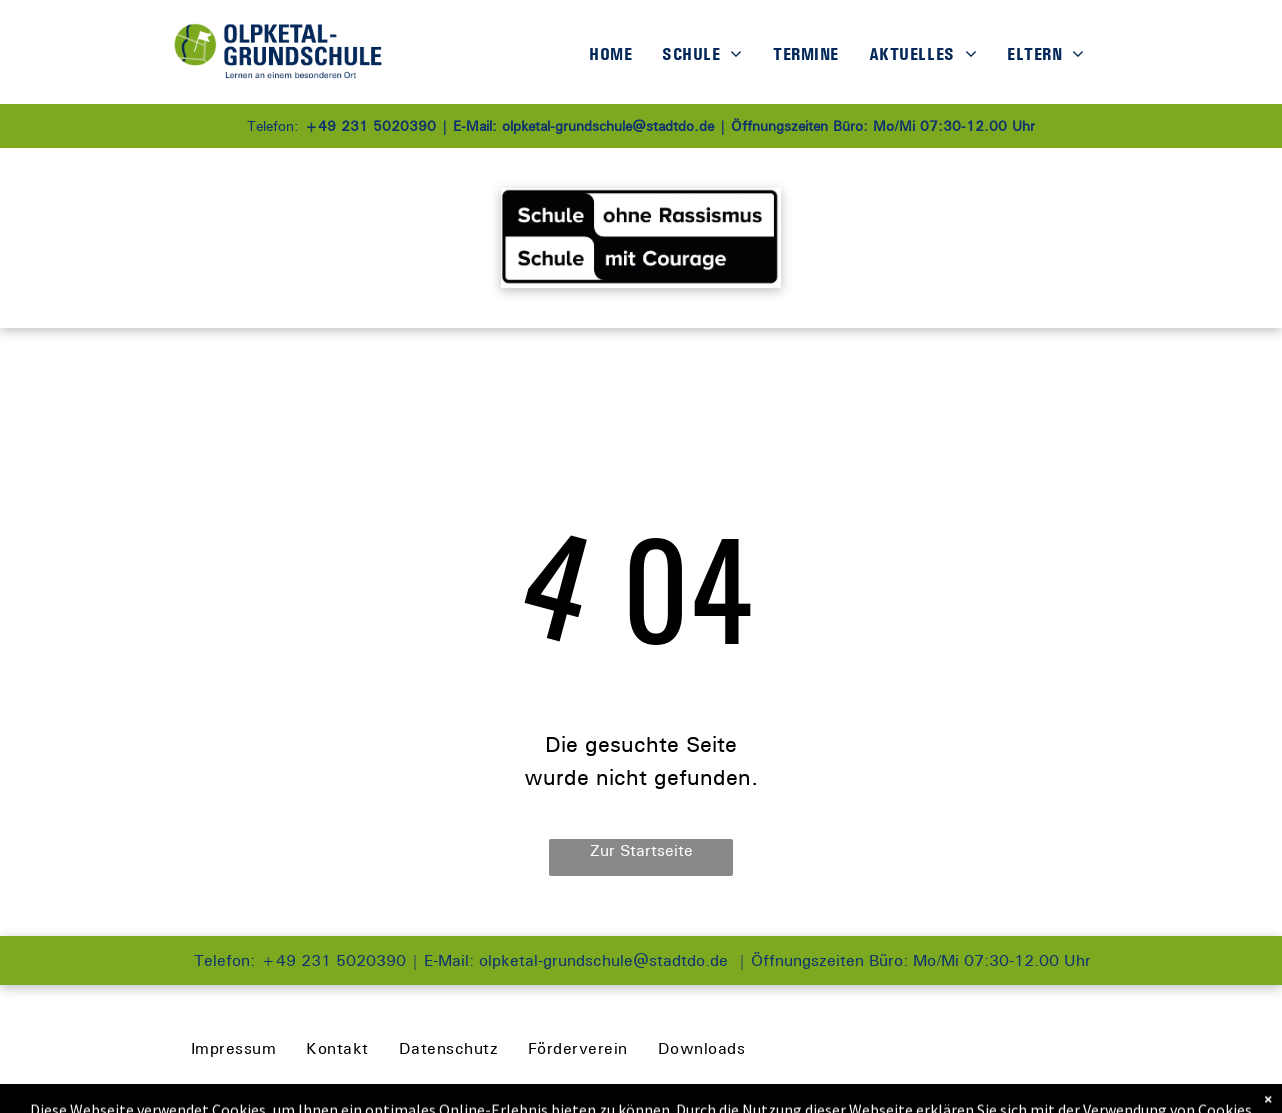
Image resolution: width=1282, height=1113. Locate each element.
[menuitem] (610, 54)
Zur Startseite (641, 850)
